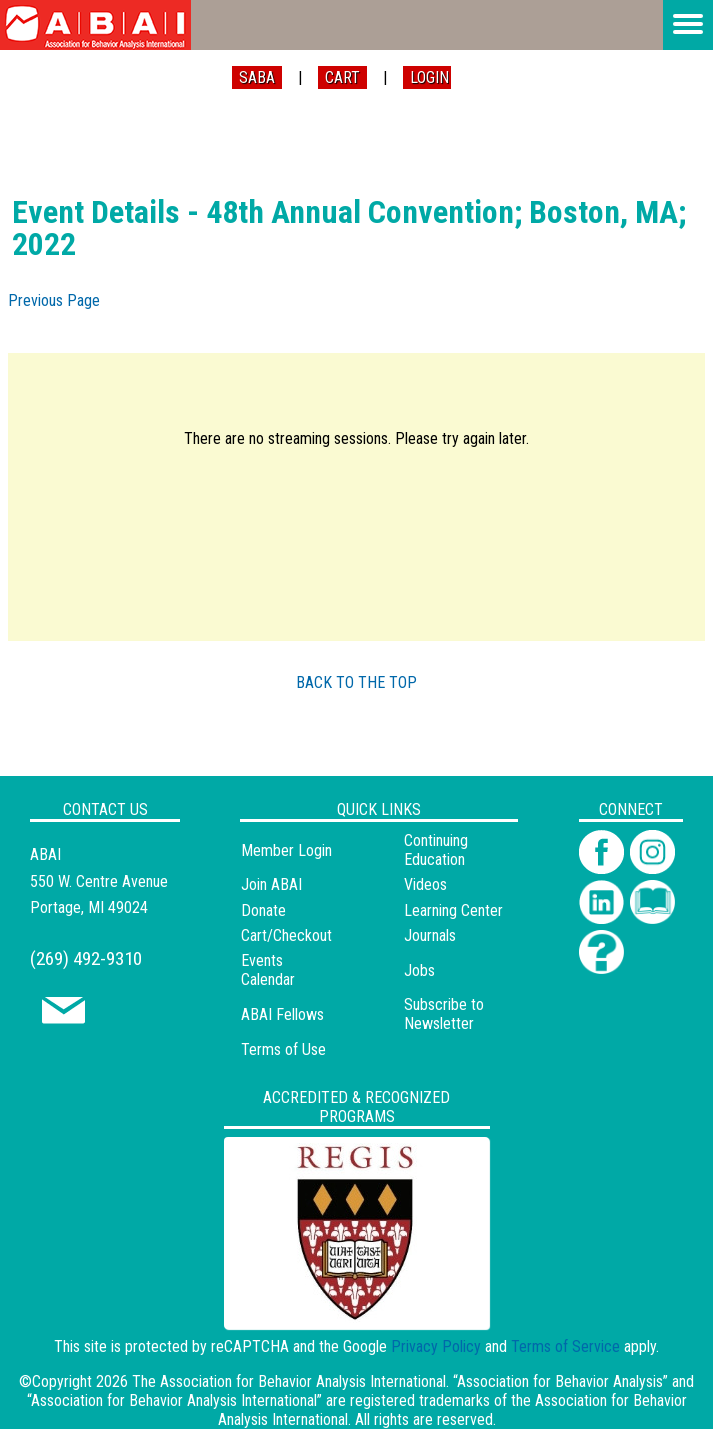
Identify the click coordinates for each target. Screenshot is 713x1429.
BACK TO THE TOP (356, 682)
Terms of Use (283, 1049)
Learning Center (453, 910)
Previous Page (54, 300)
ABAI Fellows (282, 1014)
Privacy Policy (436, 1346)
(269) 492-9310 (86, 958)
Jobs (419, 970)
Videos (425, 884)
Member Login (286, 850)
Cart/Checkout (286, 935)
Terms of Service (565, 1346)
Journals (430, 935)
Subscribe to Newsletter (444, 1014)
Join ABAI (271, 884)
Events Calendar (268, 970)
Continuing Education (436, 850)
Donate (263, 910)
